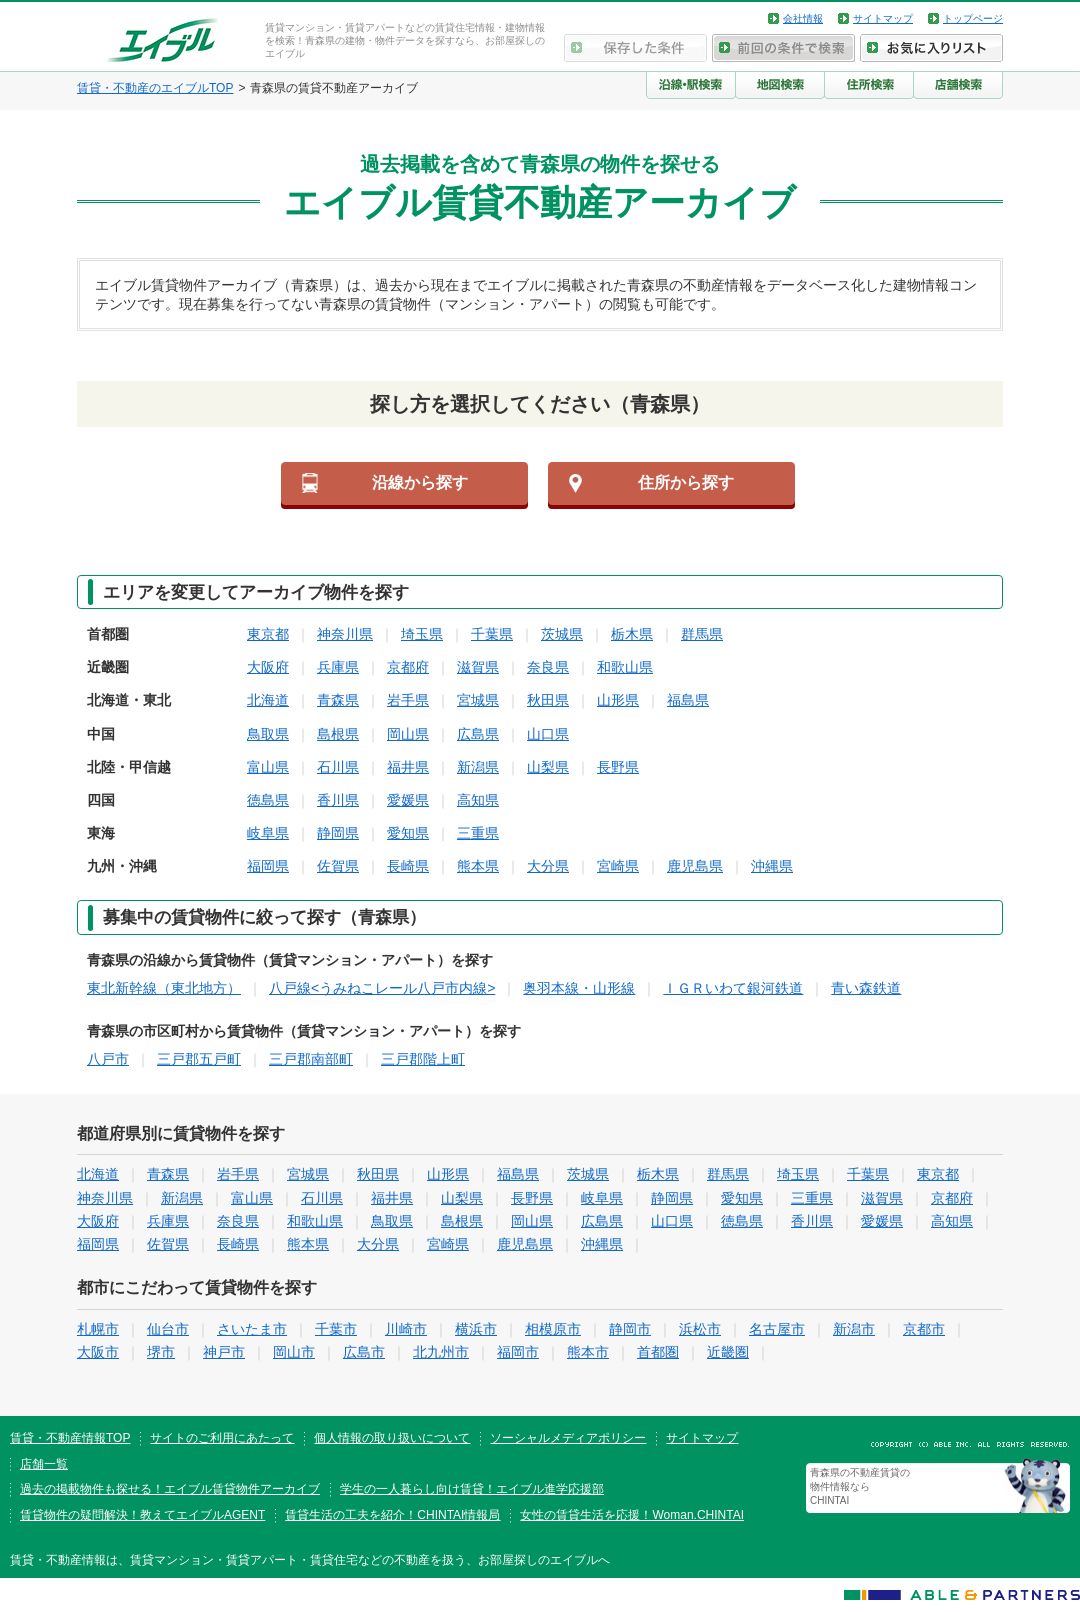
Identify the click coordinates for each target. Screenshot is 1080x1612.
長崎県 (408, 866)
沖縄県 (772, 866)
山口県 (548, 734)
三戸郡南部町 (311, 1059)
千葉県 (492, 634)
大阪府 (268, 667)
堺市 (161, 1352)
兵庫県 (338, 667)
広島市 (364, 1352)
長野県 (618, 767)
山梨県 (548, 767)
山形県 (618, 700)
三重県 (478, 833)
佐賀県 (338, 866)
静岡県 (338, 833)
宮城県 (478, 700)
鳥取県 (268, 734)
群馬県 (702, 634)
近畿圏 (728, 1352)
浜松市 (700, 1329)
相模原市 (553, 1329)
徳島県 (268, 800)
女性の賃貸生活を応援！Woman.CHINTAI (632, 1515)
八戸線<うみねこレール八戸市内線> (382, 988)
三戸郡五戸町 (199, 1059)
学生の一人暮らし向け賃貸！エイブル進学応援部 (472, 1489)
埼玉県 (422, 634)
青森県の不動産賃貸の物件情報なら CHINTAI (860, 1486)
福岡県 (268, 866)
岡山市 (294, 1352)
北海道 (268, 700)
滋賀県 (478, 667)
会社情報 (803, 18)
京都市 (924, 1329)
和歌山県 (625, 667)
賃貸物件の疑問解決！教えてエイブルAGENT (142, 1515)
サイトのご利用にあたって (222, 1438)
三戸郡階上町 (423, 1059)
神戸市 (224, 1352)
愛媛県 (408, 800)
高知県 (478, 800)
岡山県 (408, 734)
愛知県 (408, 833)
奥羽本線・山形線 (579, 988)
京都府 (408, 667)
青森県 (338, 700)
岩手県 (408, 700)
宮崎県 (618, 866)
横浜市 (476, 1329)
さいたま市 (252, 1329)
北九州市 (441, 1352)
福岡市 (518, 1352)
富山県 (268, 767)
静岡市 (630, 1329)
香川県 (338, 800)
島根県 (338, 734)
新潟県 (478, 767)
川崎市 (406, 1329)
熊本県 (478, 866)
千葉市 (336, 1329)
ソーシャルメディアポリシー (568, 1438)
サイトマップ (883, 18)
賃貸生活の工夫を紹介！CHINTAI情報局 (392, 1515)
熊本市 (588, 1352)
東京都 (268, 634)
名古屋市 (777, 1329)
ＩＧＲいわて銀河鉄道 (733, 988)
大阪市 (98, 1352)
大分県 (548, 866)
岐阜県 (268, 833)
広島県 (478, 734)
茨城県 (562, 634)
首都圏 (658, 1352)
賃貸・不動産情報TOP (70, 1438)
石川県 (338, 767)
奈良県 (548, 667)
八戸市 (108, 1059)
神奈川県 (345, 634)
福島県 (688, 700)
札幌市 (98, 1329)
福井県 (408, 767)
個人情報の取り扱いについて (392, 1438)
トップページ (973, 18)
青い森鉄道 (866, 988)
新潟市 (854, 1329)
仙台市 (168, 1329)
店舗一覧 (44, 1464)
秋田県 (548, 700)
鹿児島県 (695, 866)
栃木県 (632, 634)
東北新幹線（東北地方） (164, 988)
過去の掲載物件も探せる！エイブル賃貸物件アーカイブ (170, 1489)
